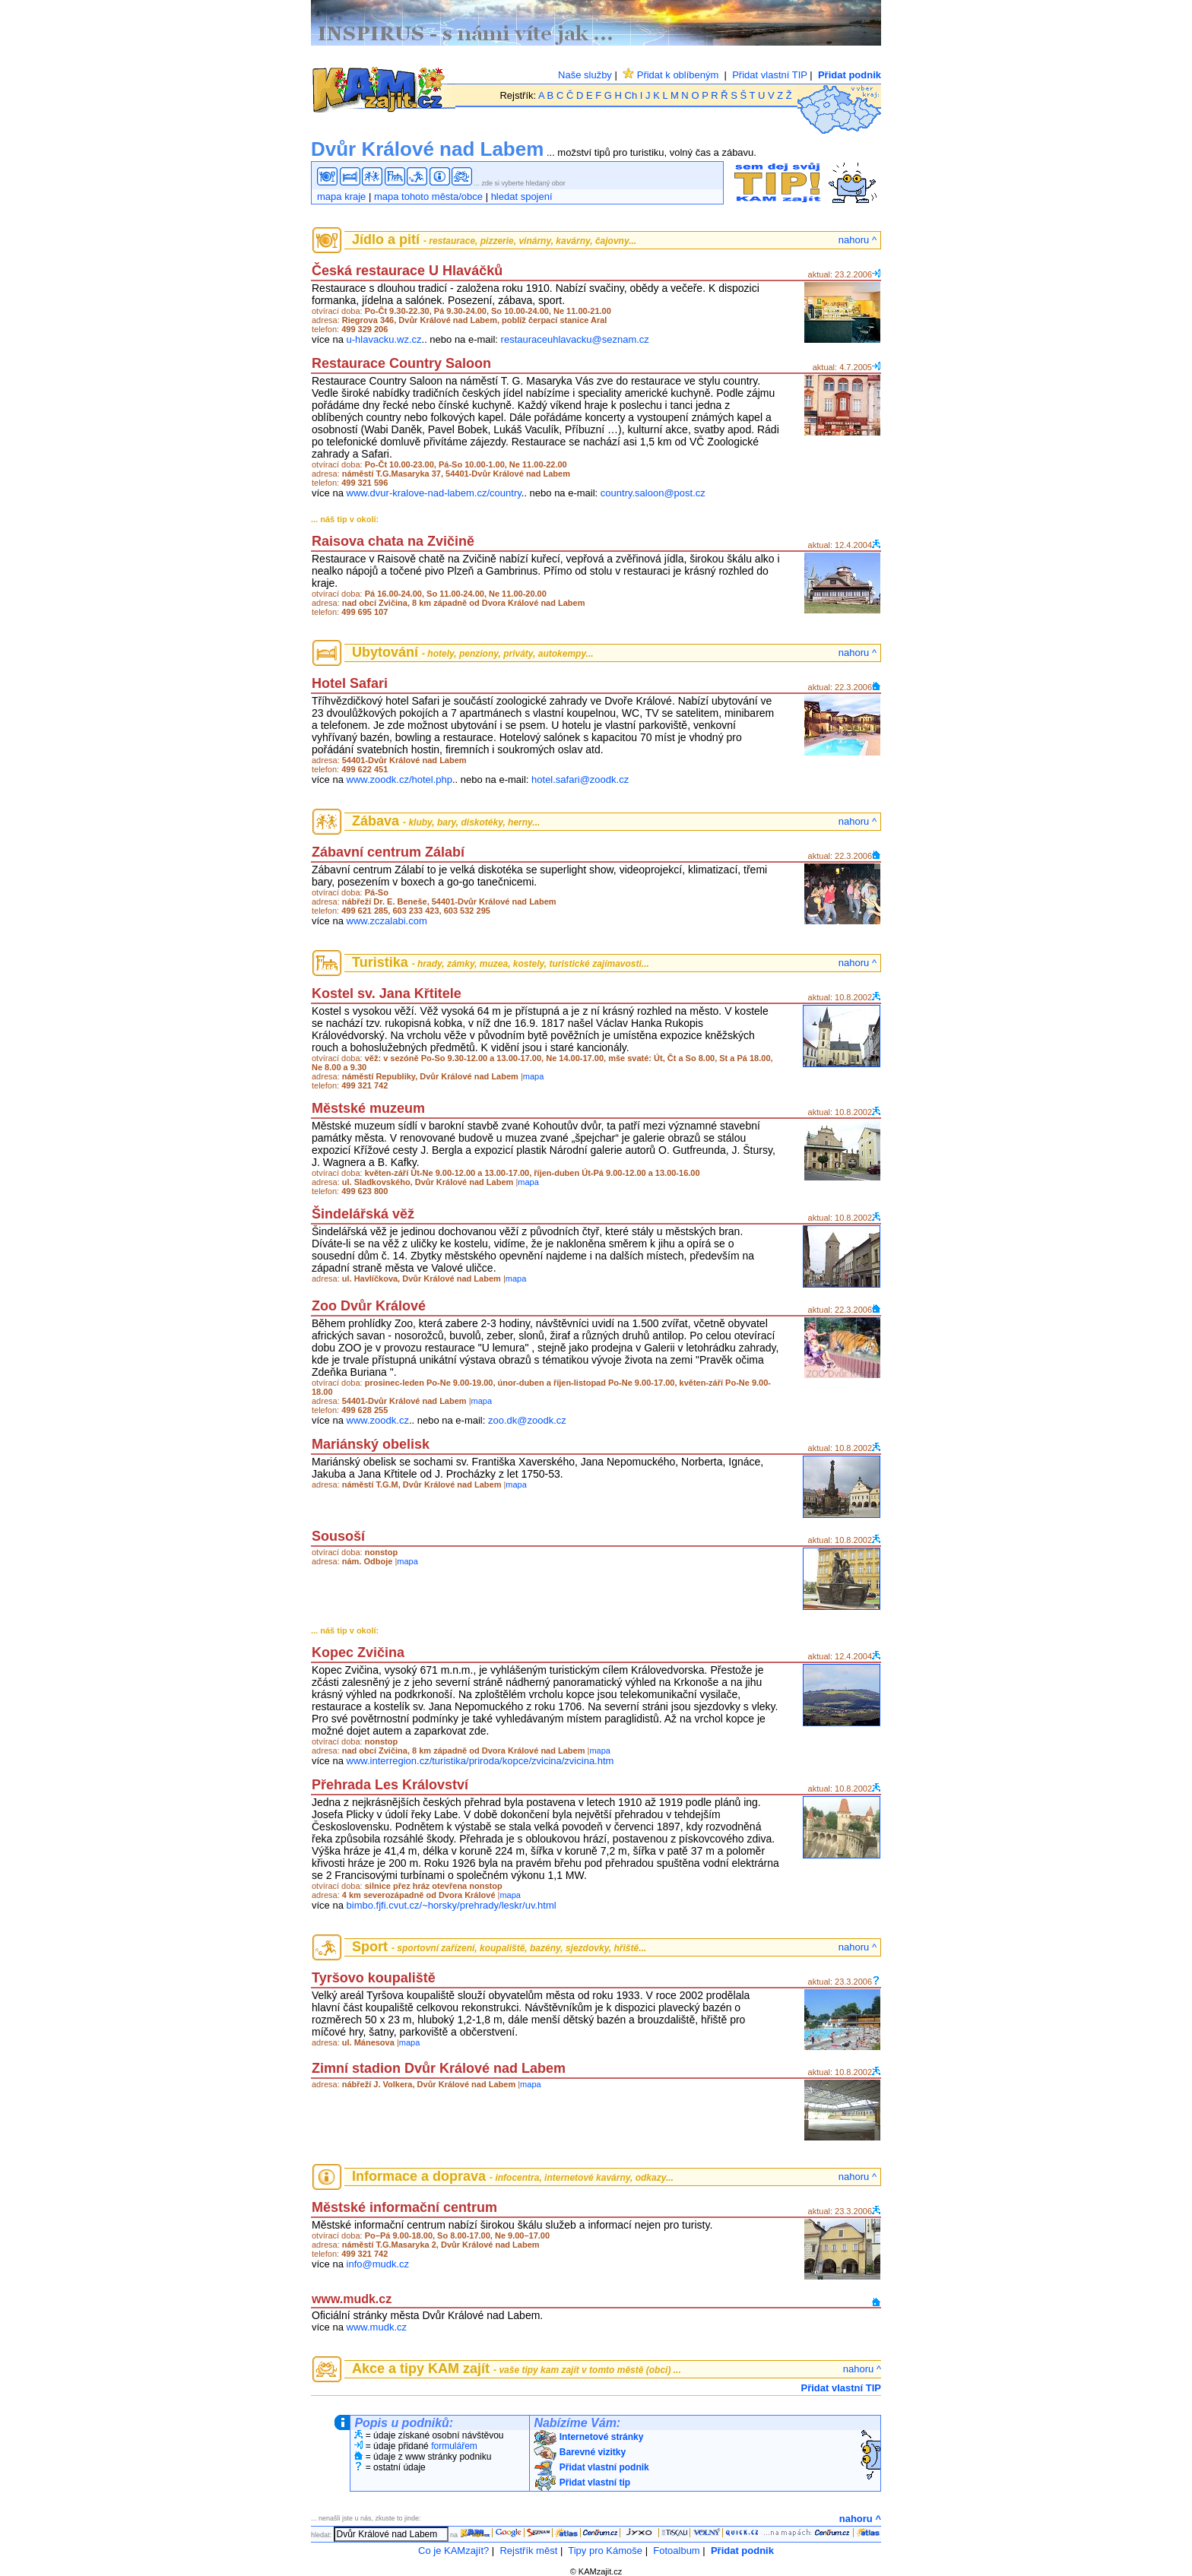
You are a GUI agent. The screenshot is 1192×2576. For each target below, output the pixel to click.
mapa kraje (341, 196)
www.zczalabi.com (387, 921)
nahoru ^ (858, 240)
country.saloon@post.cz (653, 493)
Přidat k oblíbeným (670, 75)
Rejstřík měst (528, 2550)
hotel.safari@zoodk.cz (580, 779)
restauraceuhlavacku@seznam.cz (575, 339)
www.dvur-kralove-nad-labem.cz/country (434, 493)
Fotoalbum (676, 2550)
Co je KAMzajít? (453, 2550)
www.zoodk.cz (378, 1420)
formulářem (454, 2446)
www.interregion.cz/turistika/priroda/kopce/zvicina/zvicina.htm (480, 1760)
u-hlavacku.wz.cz (384, 339)
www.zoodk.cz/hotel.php (399, 779)
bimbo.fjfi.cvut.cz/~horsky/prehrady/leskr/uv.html (451, 1905)
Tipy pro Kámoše (605, 2550)
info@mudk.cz (378, 2264)
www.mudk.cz (377, 2327)
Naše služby (585, 75)
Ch (631, 95)
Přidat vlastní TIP (769, 75)
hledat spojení (522, 196)
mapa (533, 1076)
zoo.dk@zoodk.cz (527, 1420)
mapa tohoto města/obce (428, 196)
